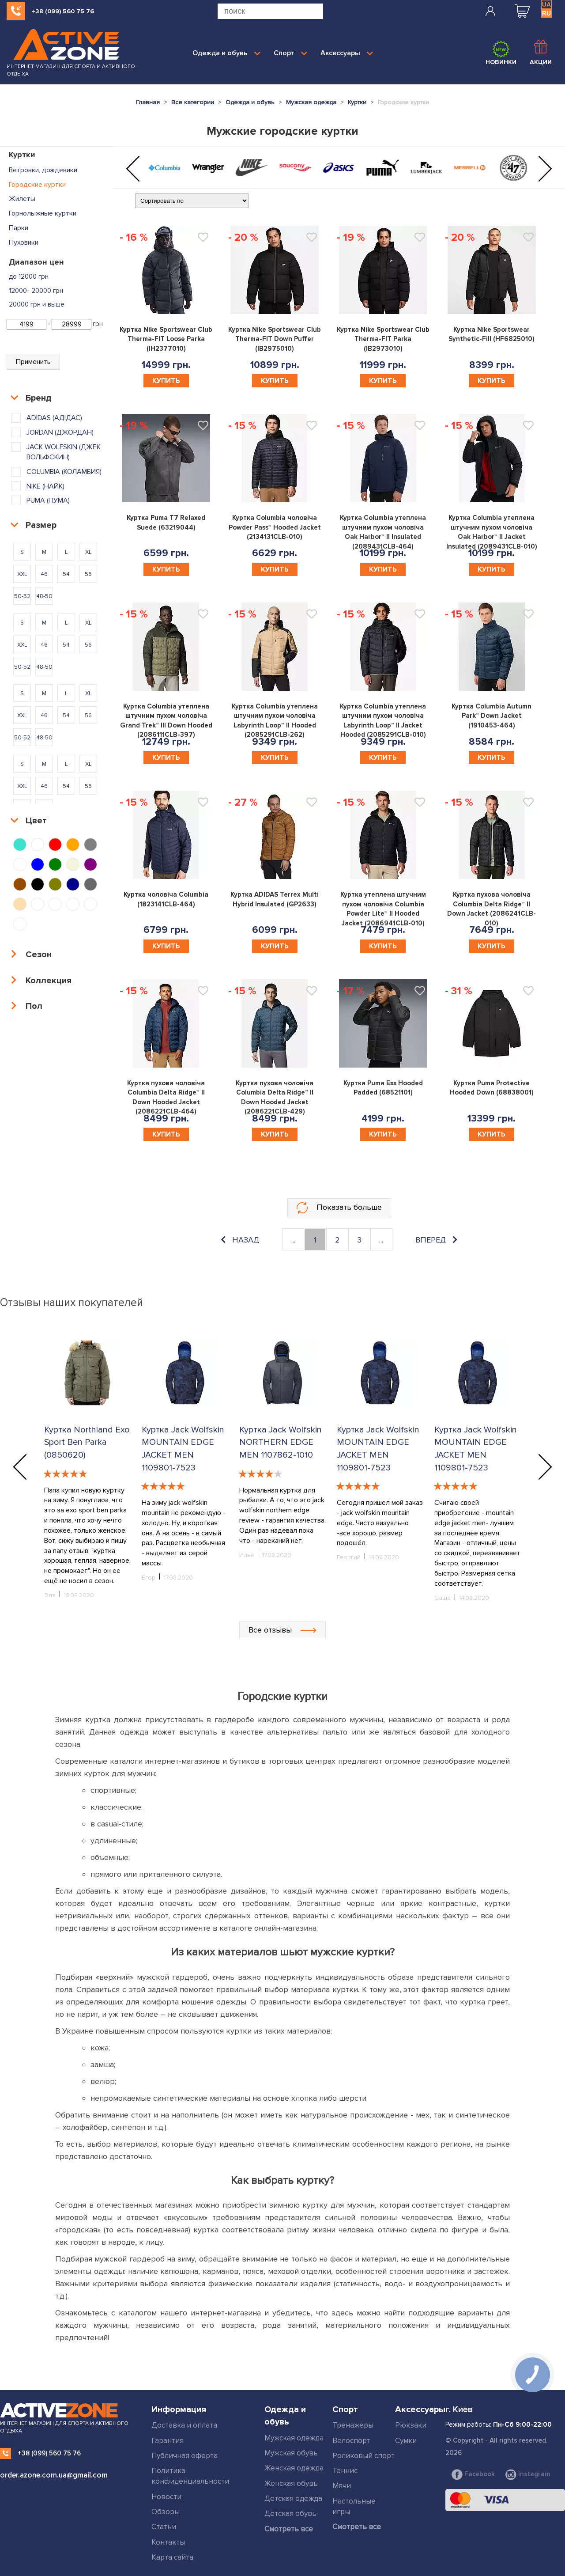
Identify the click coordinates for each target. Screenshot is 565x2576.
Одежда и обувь (226, 53)
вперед (436, 1240)
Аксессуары (346, 53)
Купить (166, 380)
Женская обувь (291, 2483)
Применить (33, 361)
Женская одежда (294, 2468)
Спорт (290, 53)
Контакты (168, 2542)
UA (546, 4)
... (293, 1240)
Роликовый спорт (363, 2455)
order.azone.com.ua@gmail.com (54, 2475)
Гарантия (167, 2440)
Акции (541, 53)
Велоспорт (351, 2440)
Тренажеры (352, 2425)
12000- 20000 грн (36, 291)
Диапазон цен (36, 262)
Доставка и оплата (184, 2425)
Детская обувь (290, 2513)
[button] (132, 169)
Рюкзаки (410, 2425)
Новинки (501, 53)
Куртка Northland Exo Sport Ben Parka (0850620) (87, 1442)
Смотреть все (288, 2529)
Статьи (163, 2526)
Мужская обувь (291, 2453)
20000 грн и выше (36, 304)
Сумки (406, 2440)
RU (546, 13)
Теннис (345, 2470)
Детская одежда (293, 2498)
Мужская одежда (294, 2438)
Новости (166, 2496)
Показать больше (339, 1208)
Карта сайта (172, 2557)
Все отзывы (282, 1630)
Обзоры (165, 2511)
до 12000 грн (29, 276)
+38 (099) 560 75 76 (63, 11)
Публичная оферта (184, 2455)
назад (240, 1240)
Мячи (341, 2485)
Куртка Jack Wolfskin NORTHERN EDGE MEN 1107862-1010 (280, 1442)
